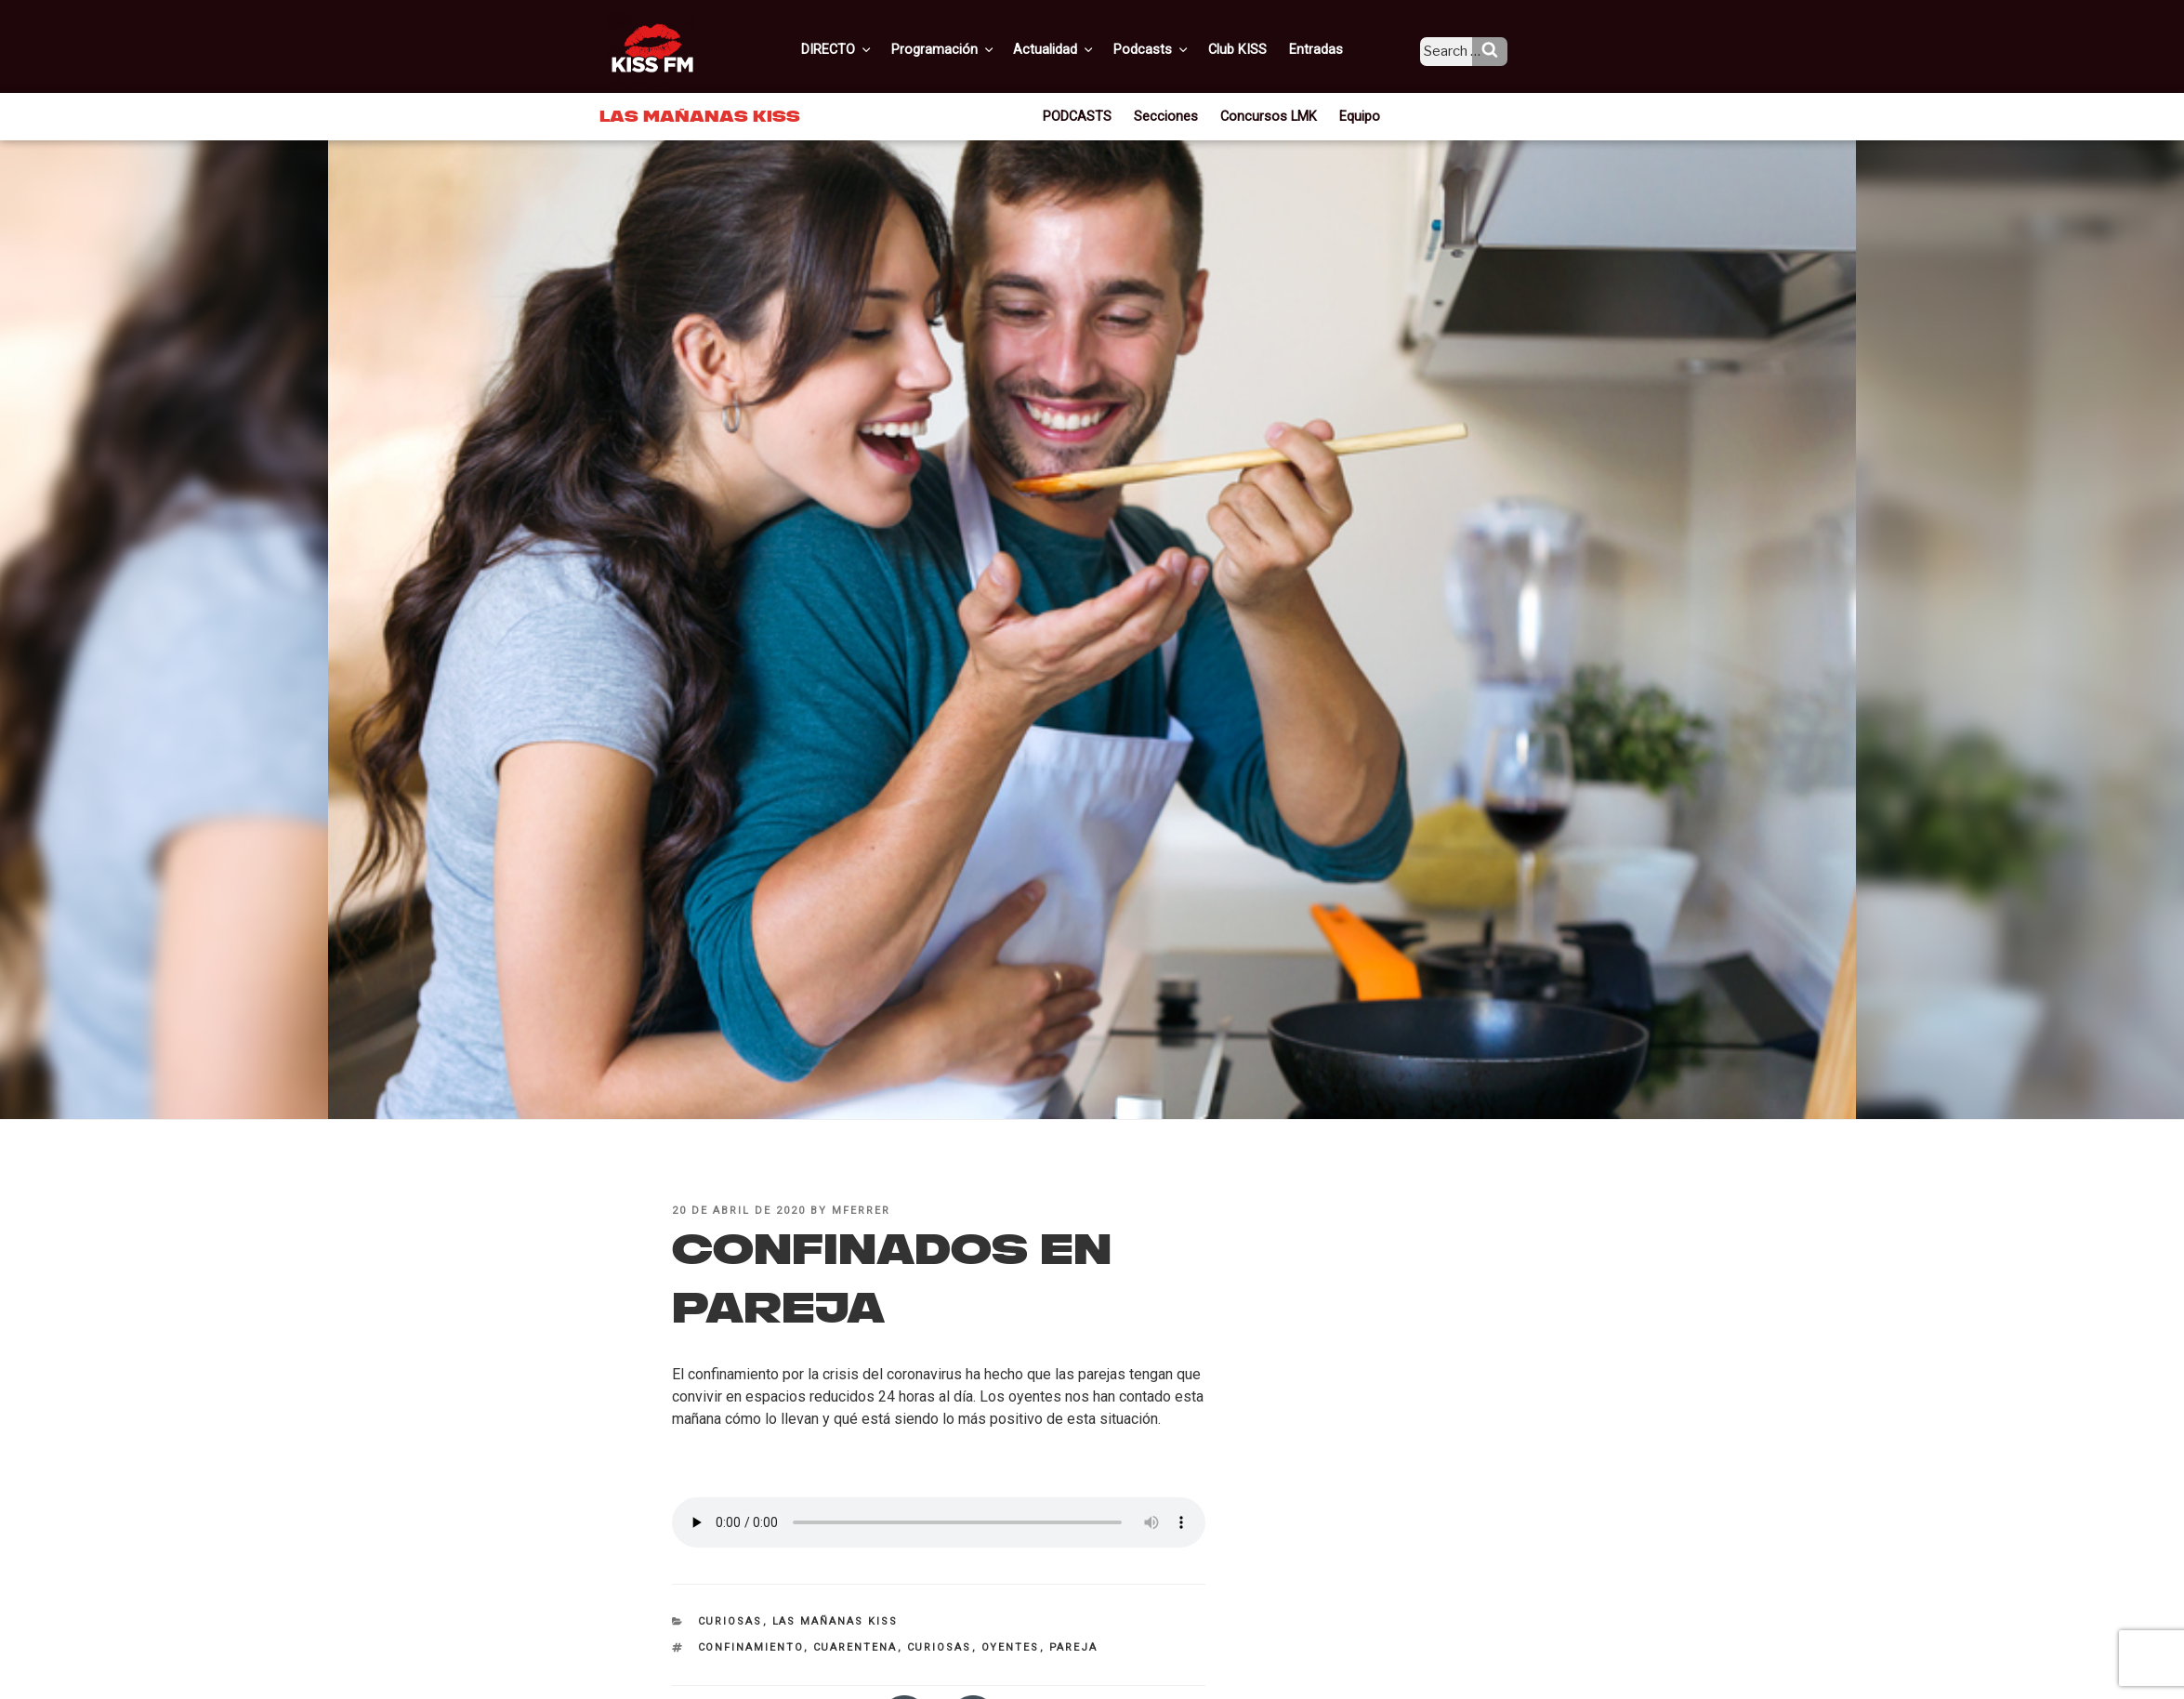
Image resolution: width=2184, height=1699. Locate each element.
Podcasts (1172, 49)
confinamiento (751, 1647)
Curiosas (730, 1621)
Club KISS (1253, 49)
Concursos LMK (1266, 115)
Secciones (1169, 115)
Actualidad (1078, 49)
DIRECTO (868, 49)
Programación (970, 49)
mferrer (861, 1211)
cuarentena (855, 1647)
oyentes (1010, 1647)
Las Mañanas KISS (835, 1621)
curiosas (939, 1647)
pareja (1074, 1647)
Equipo (1353, 115)
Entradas (1328, 49)
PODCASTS (1083, 115)
